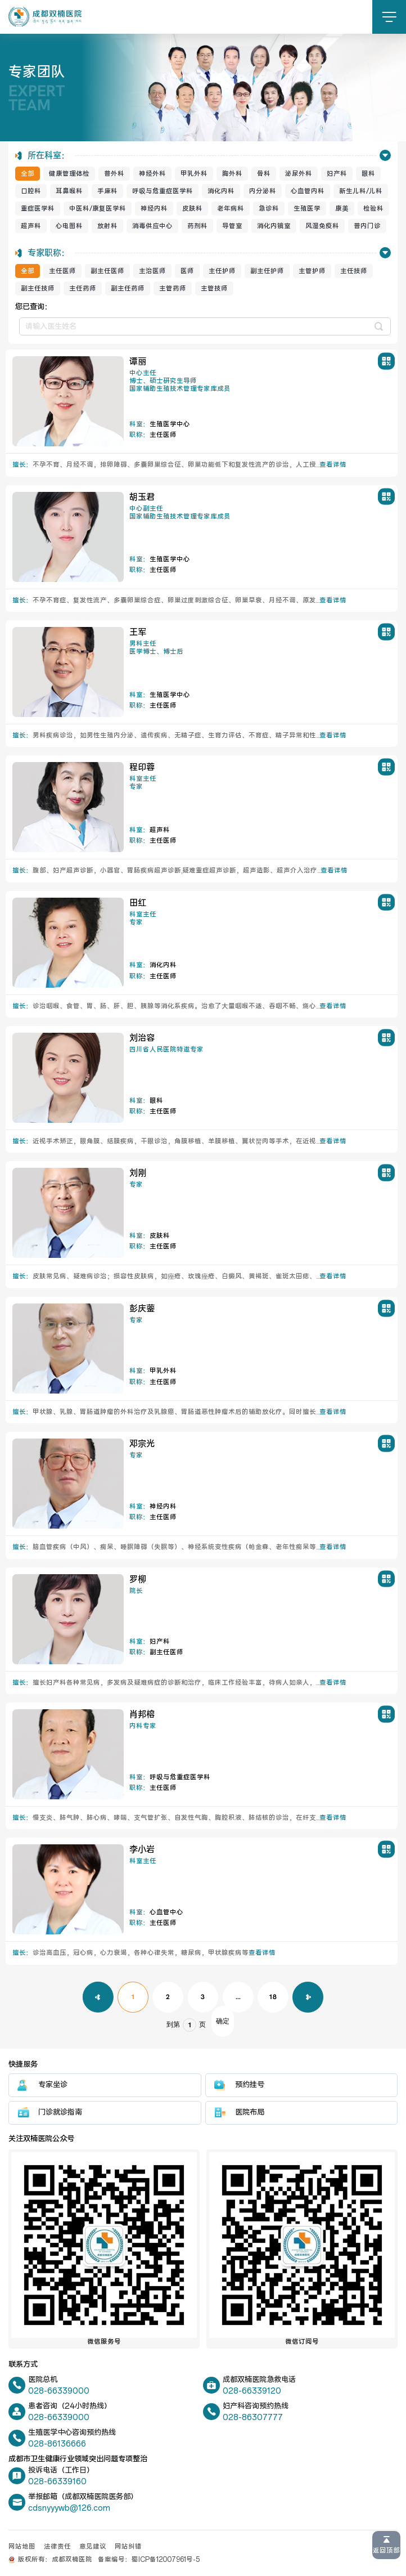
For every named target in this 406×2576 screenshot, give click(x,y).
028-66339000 (58, 2391)
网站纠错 (128, 2547)
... (238, 1996)
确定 (222, 2021)
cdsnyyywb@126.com (69, 2508)
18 (273, 1996)
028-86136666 (57, 2444)
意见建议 (92, 2547)
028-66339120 (252, 2391)
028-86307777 (253, 2417)
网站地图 (21, 2547)
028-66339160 (57, 2482)
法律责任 (57, 2547)
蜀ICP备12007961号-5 (166, 2560)
